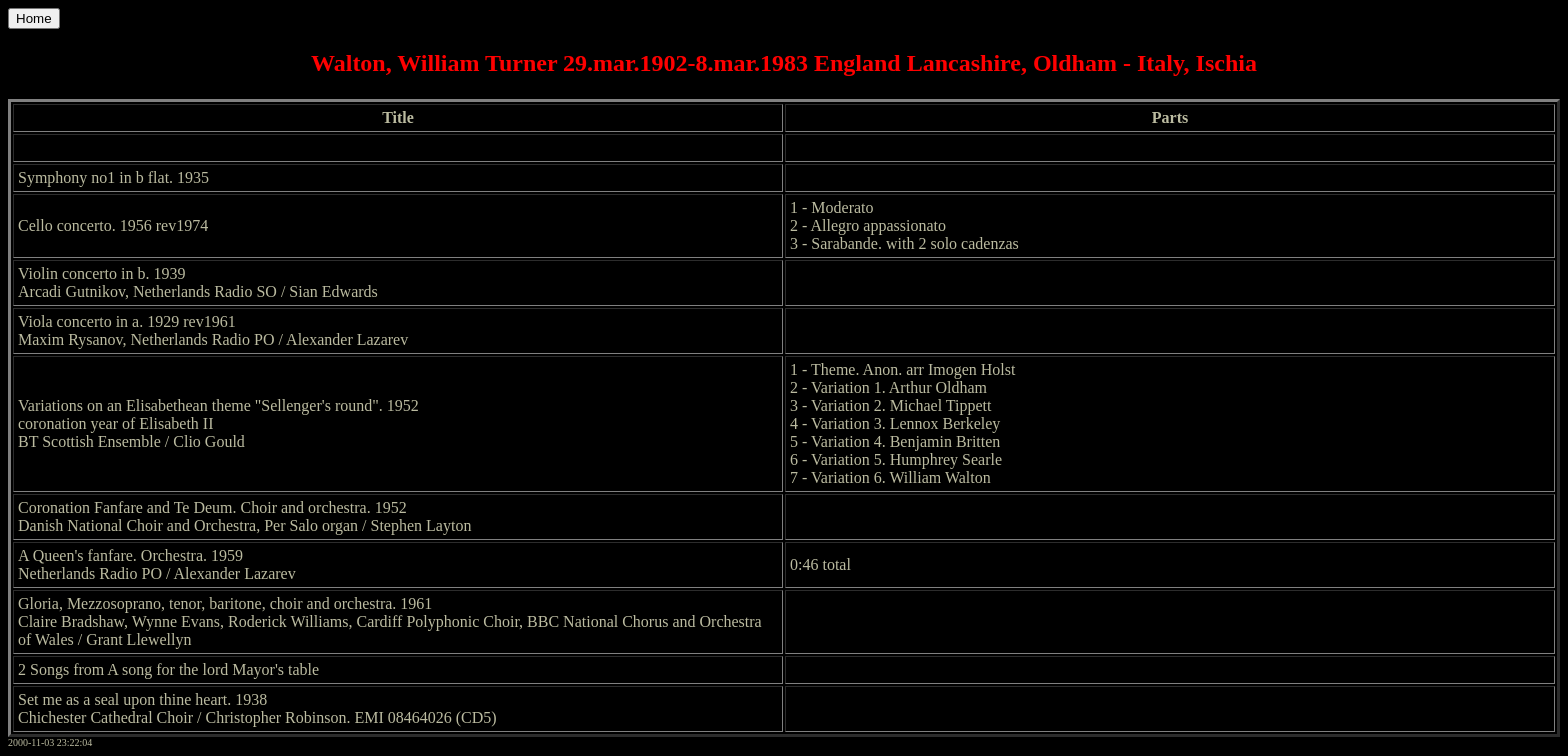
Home (34, 18)
